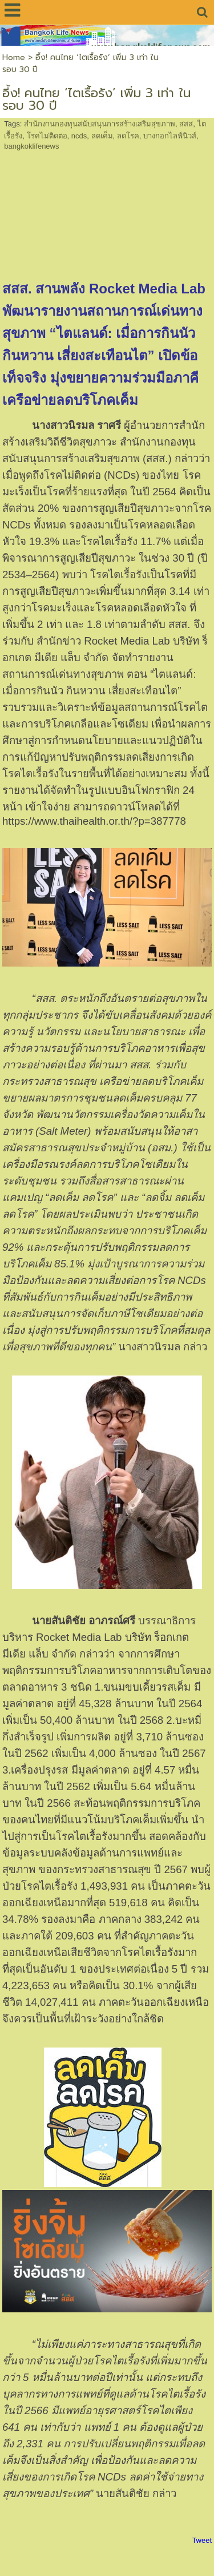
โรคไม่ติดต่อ (47, 136)
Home (13, 57)
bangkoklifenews (31, 146)
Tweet (202, 2540)
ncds (79, 136)
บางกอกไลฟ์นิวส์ (169, 136)
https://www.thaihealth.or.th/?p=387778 (94, 821)
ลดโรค (128, 136)
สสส (186, 124)
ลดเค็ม (102, 136)
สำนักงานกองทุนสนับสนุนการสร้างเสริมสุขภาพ (99, 124)
